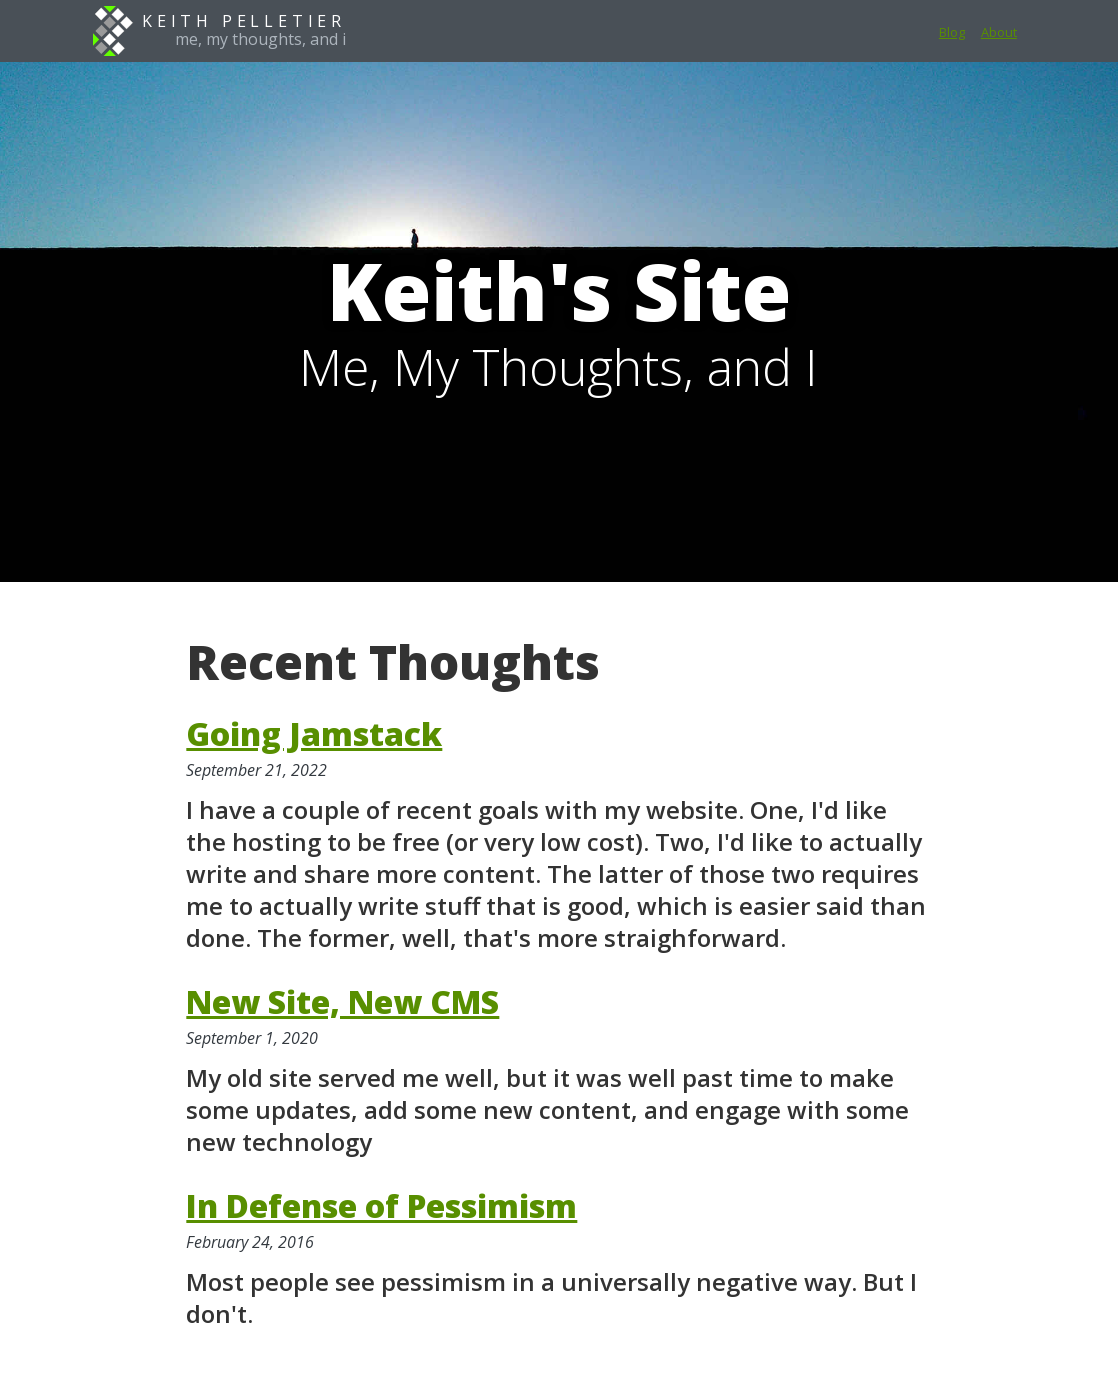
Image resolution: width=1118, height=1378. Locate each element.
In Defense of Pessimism (381, 1205)
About (999, 32)
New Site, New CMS (342, 1001)
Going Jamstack (314, 733)
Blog (952, 32)
